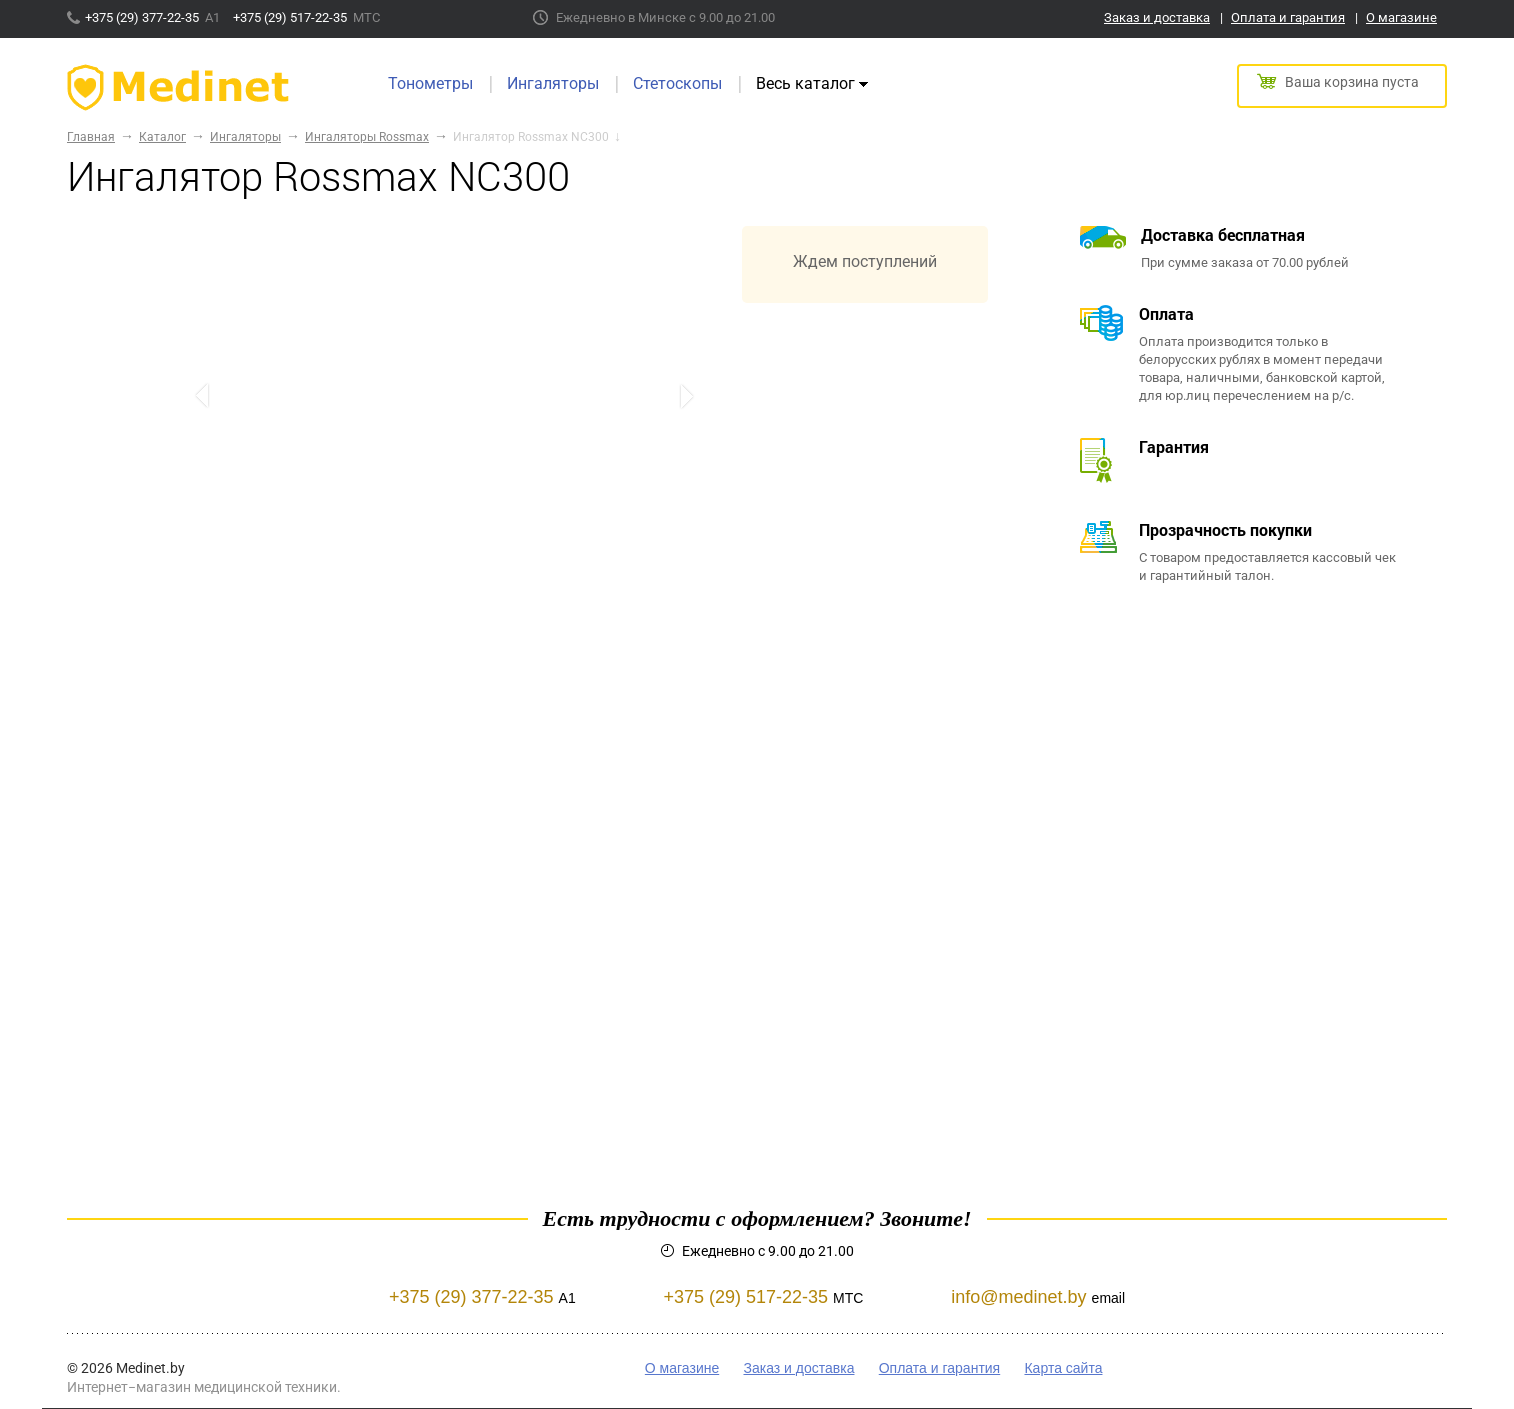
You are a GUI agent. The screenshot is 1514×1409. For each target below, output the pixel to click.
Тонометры (430, 83)
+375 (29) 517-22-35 (291, 17)
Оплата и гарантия (1288, 17)
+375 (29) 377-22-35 (143, 17)
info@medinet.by (1018, 1297)
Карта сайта (1063, 1368)
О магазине (1401, 17)
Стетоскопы (677, 83)
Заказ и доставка (1157, 17)
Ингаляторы (553, 83)
